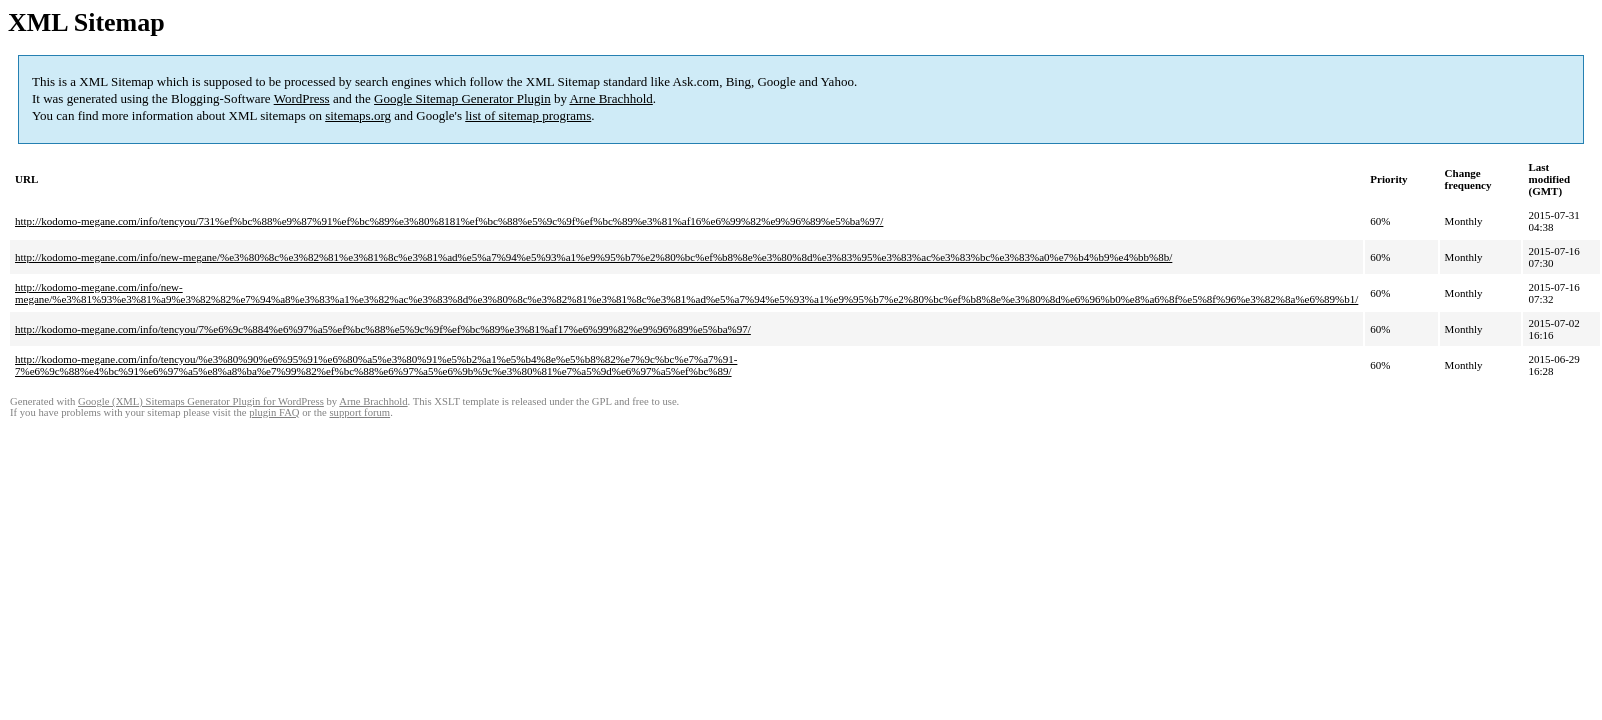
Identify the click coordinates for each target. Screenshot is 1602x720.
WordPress (302, 98)
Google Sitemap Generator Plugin (462, 98)
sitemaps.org (358, 115)
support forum (359, 412)
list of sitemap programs (528, 115)
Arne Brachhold (610, 98)
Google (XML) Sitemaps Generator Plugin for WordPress (201, 401)
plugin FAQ (274, 412)
